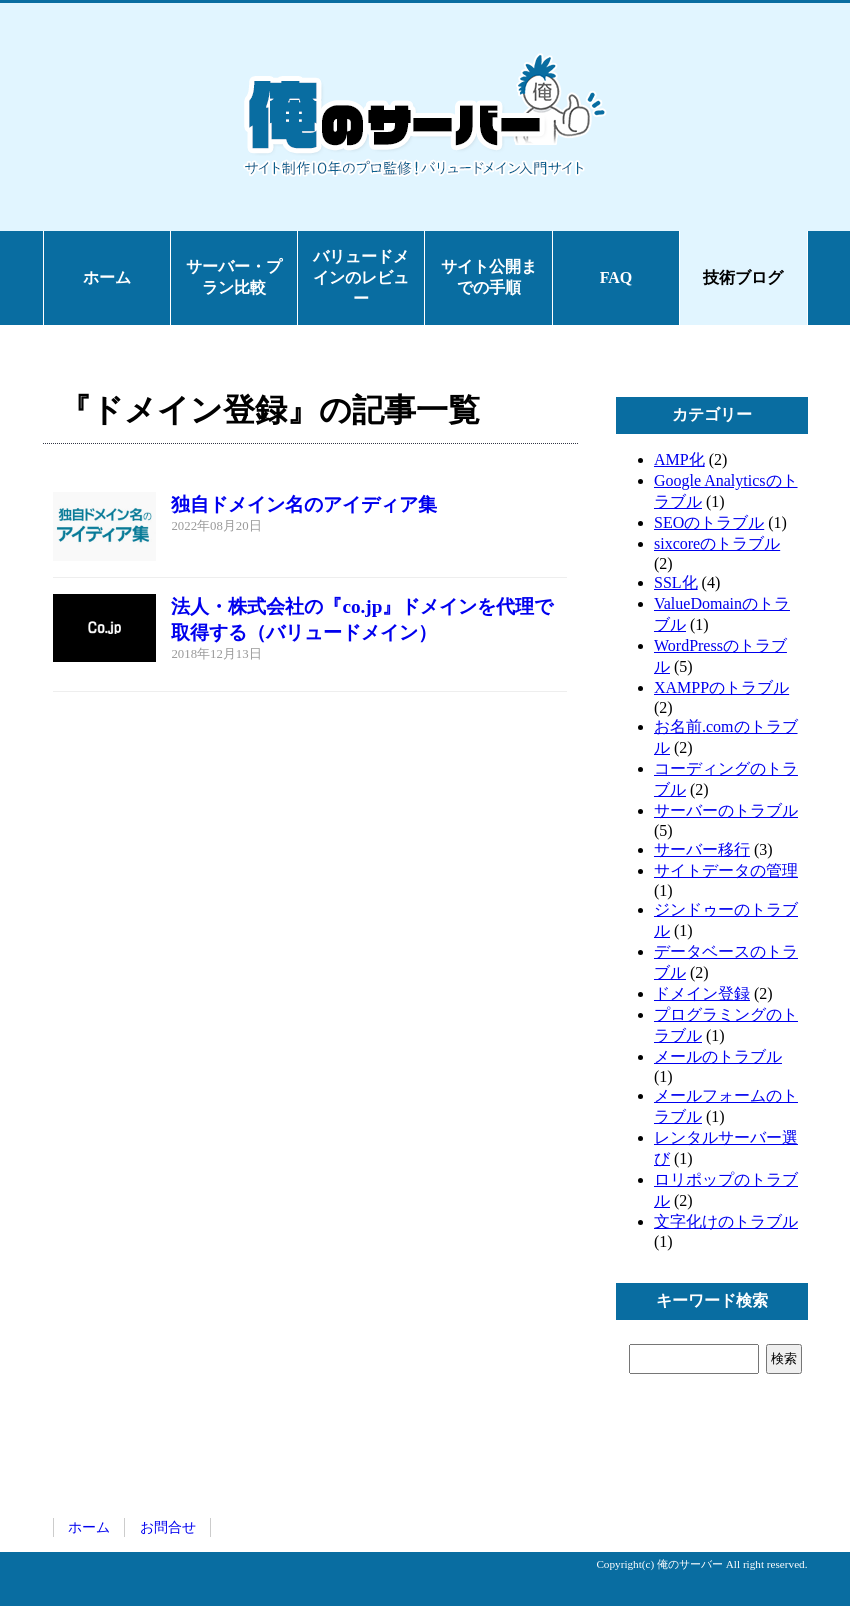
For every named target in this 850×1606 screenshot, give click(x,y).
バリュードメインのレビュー (361, 277)
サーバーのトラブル (726, 810)
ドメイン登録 (702, 993)
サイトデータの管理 (726, 870)
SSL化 (676, 582)
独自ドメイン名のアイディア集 (304, 504)
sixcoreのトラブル (717, 543)
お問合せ (168, 1527)
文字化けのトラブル (726, 1221)
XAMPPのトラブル (721, 687)
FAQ (616, 277)
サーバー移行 (702, 849)
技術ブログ (743, 277)
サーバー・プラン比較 (234, 277)
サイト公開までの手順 (489, 277)
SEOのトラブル (709, 522)
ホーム (107, 277)
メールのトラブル (718, 1056)
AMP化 (679, 459)
